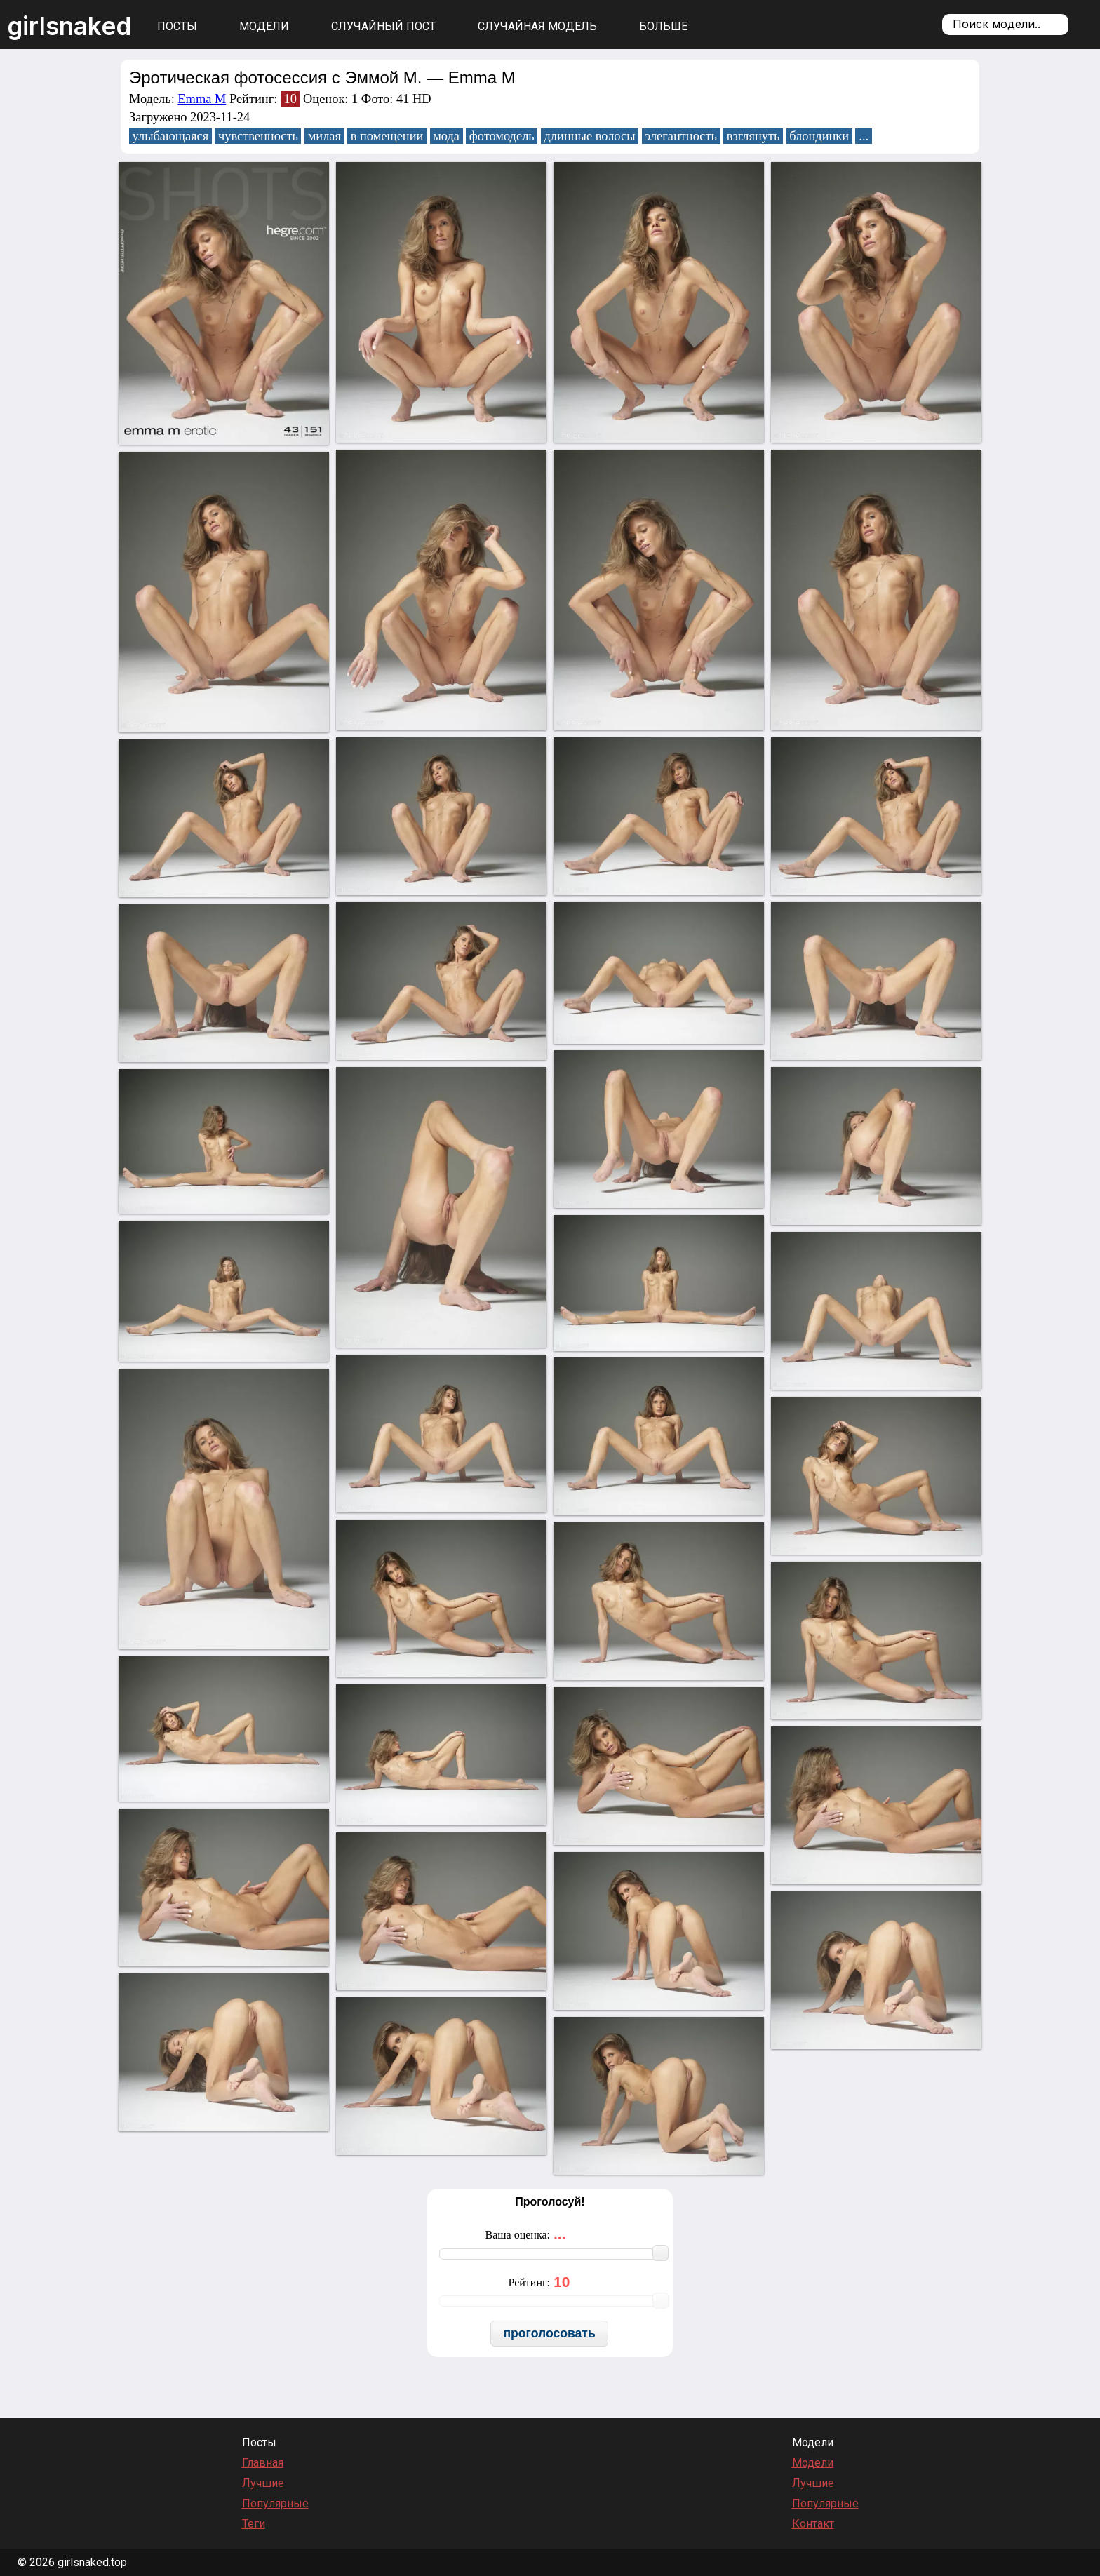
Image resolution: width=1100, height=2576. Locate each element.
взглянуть (753, 136)
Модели (264, 26)
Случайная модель (537, 26)
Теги (253, 2523)
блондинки (819, 136)
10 (289, 99)
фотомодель (502, 136)
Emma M (201, 99)
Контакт (813, 2523)
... (863, 136)
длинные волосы (590, 136)
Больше (663, 26)
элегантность (681, 136)
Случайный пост (383, 26)
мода (446, 136)
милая (324, 136)
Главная (262, 2462)
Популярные (275, 2503)
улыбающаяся (171, 136)
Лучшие (263, 2483)
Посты (177, 26)
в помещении (387, 136)
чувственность (258, 136)
